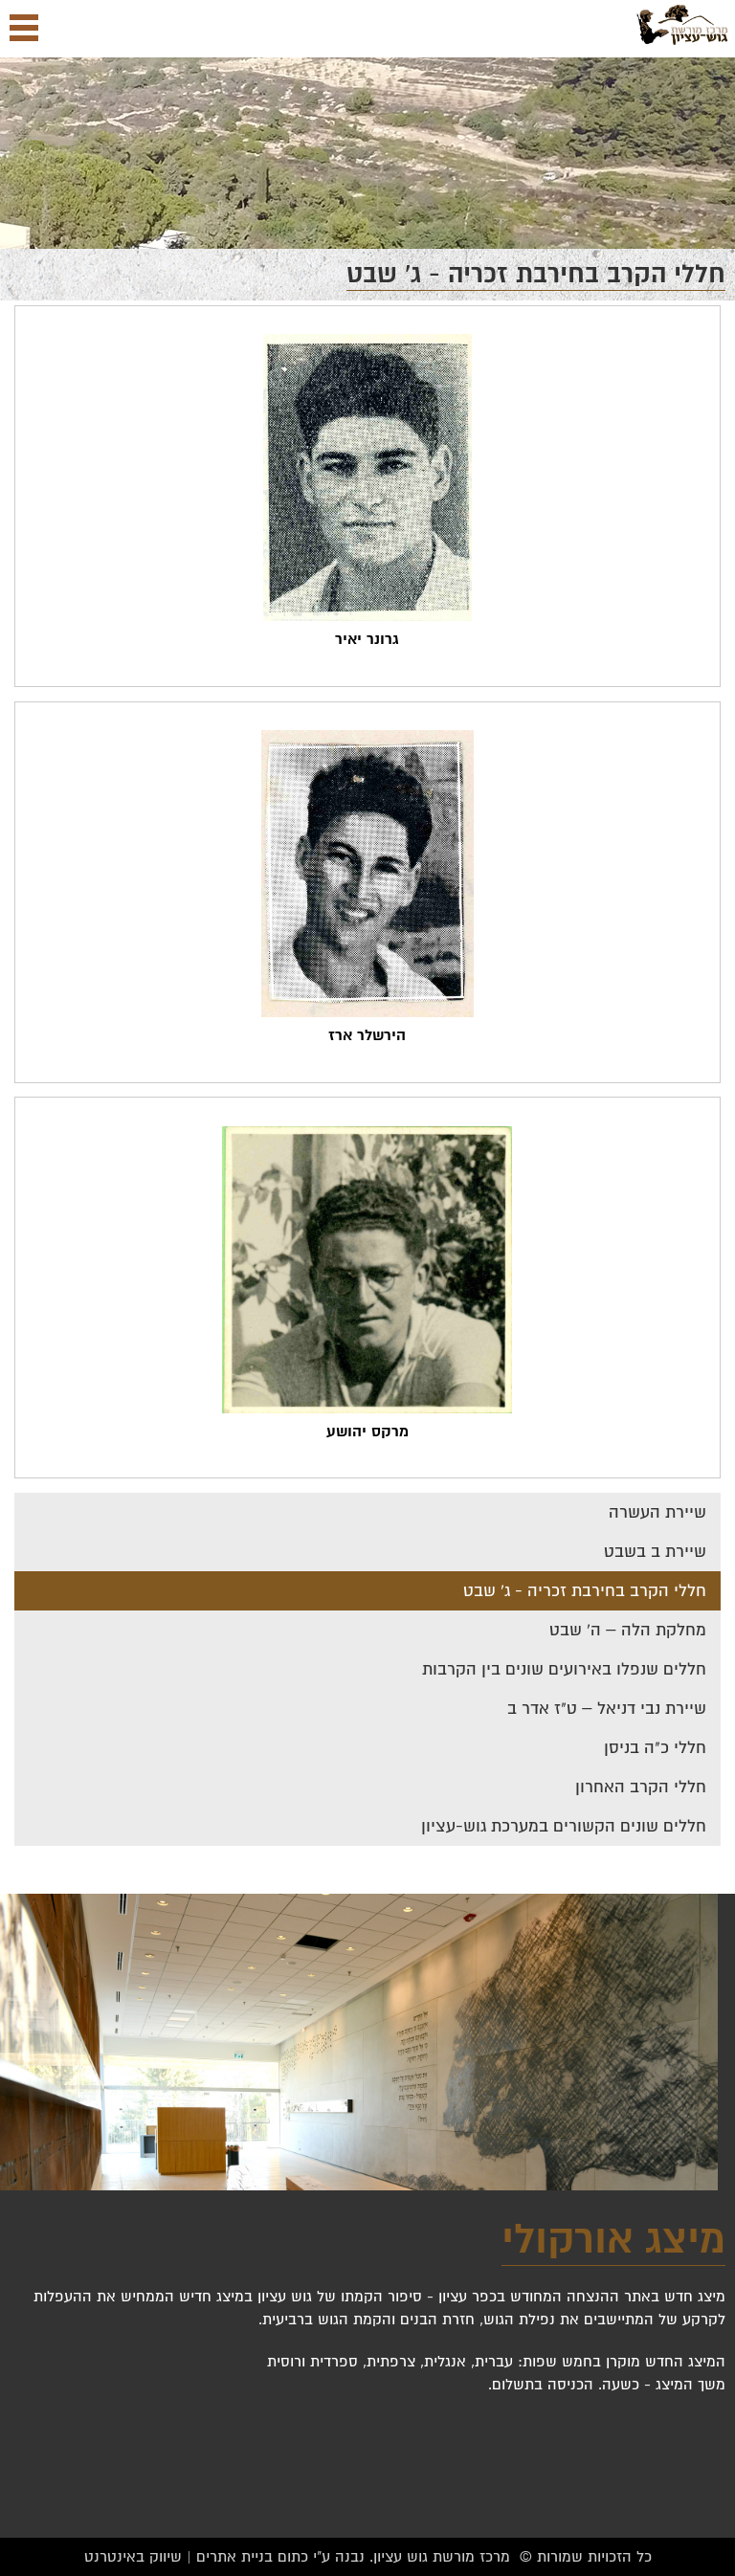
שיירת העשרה (657, 1512)
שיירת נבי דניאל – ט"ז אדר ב (606, 1709)
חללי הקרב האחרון (640, 1787)
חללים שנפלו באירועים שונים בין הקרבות (564, 1669)
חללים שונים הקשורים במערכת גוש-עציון (563, 1826)
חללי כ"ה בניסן (655, 1748)
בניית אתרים (234, 2556)
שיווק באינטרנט (133, 2556)
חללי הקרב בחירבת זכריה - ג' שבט (584, 1591)
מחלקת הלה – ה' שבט (627, 1630)
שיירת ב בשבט (655, 1552)
